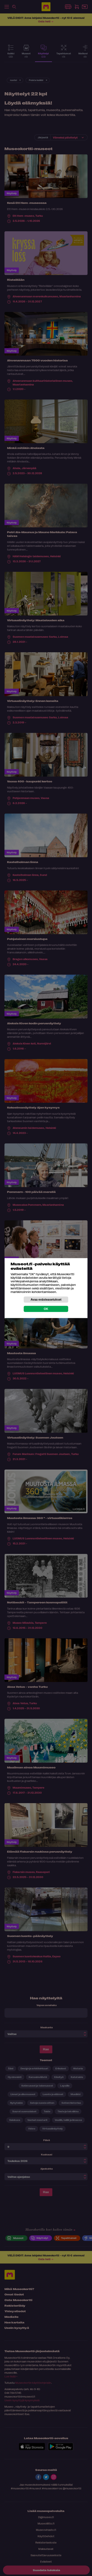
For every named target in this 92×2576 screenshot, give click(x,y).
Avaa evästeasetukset (46, 1299)
